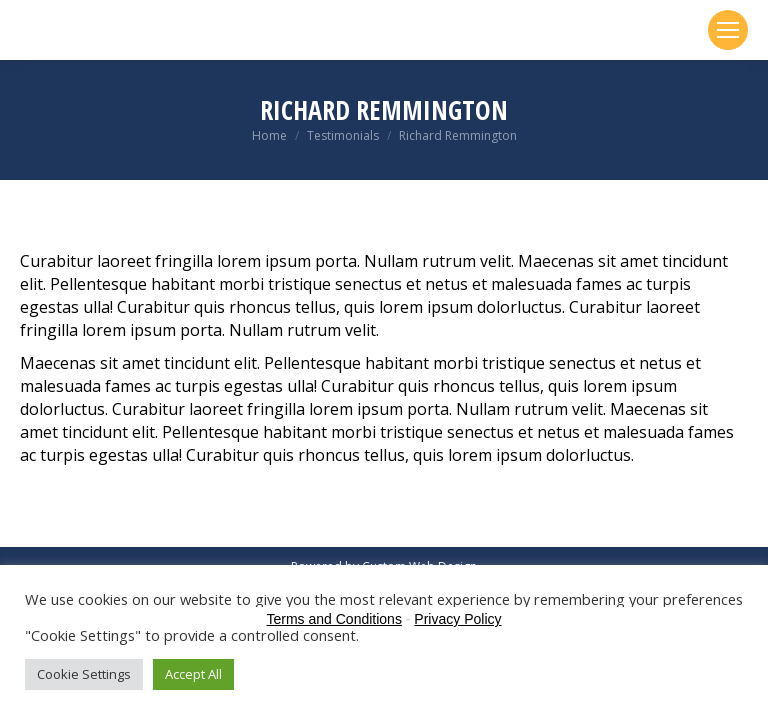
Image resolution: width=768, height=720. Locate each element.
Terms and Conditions (334, 619)
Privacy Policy (457, 619)
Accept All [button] (193, 674)
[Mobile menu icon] (728, 30)
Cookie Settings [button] (84, 674)
